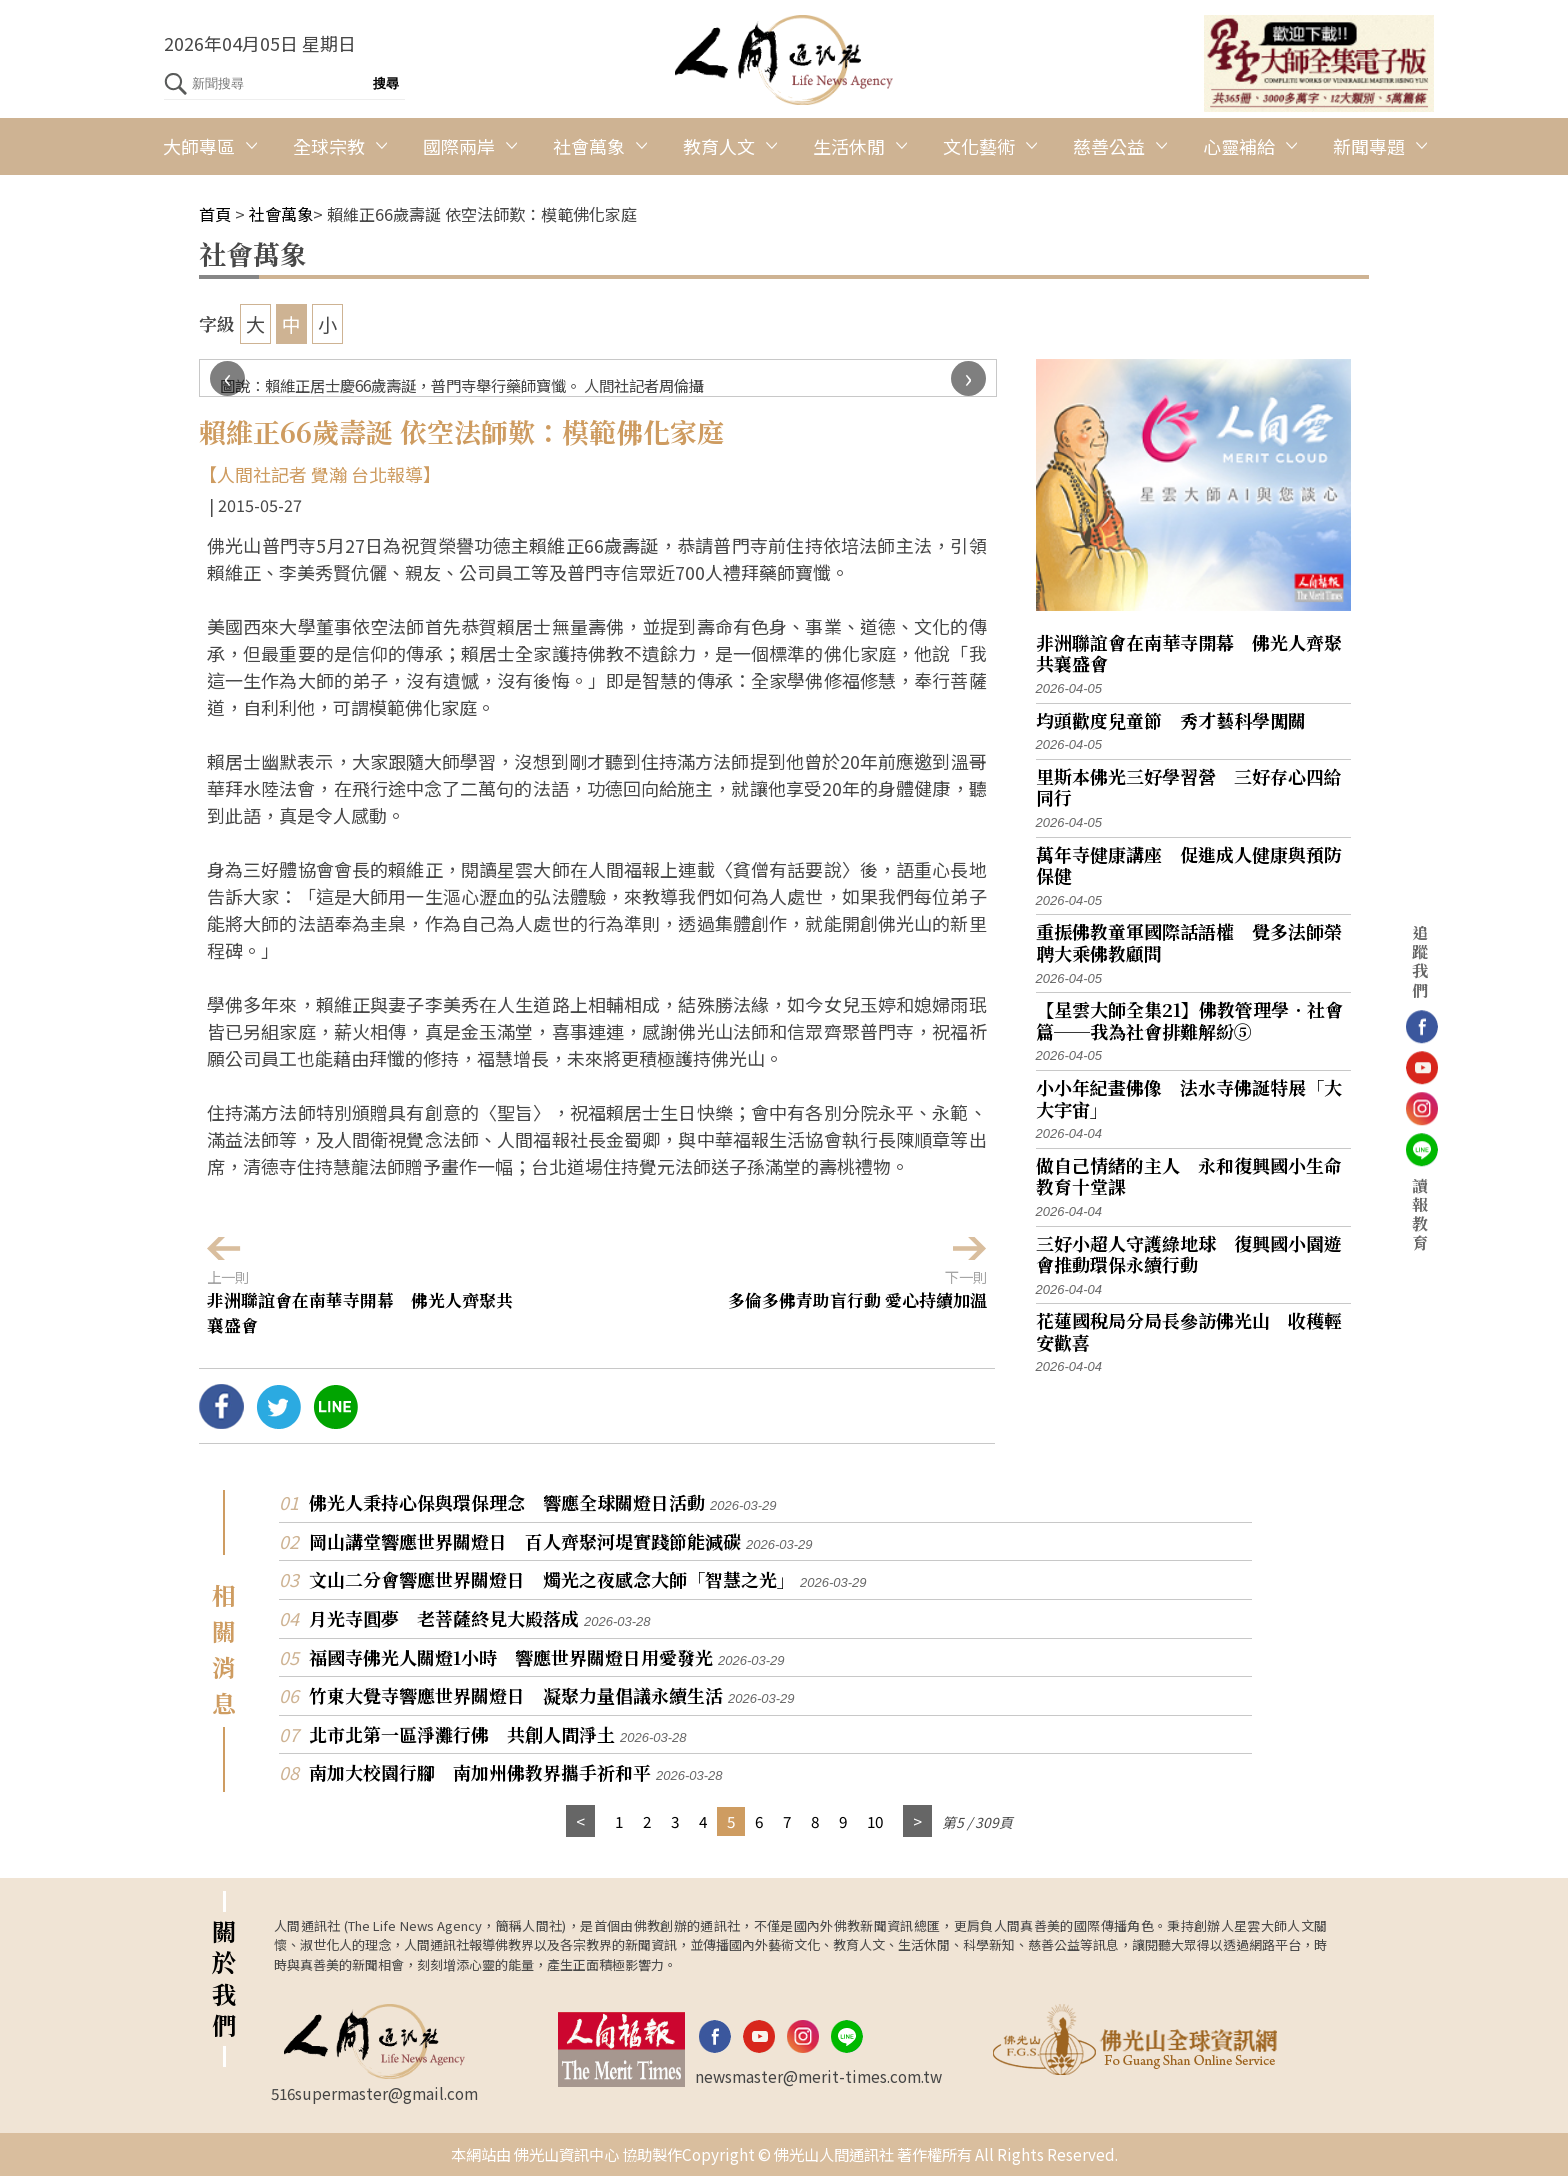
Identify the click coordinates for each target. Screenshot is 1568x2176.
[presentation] (227, 378)
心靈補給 (1239, 146)
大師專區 (199, 146)
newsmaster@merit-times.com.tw (818, 2076)
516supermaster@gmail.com (374, 2093)
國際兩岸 (459, 146)
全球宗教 (329, 146)
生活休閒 (849, 146)
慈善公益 (1109, 146)
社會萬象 (589, 146)
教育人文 (719, 146)
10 (875, 1821)
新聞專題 (1369, 146)
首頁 (215, 214)
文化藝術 (979, 146)
